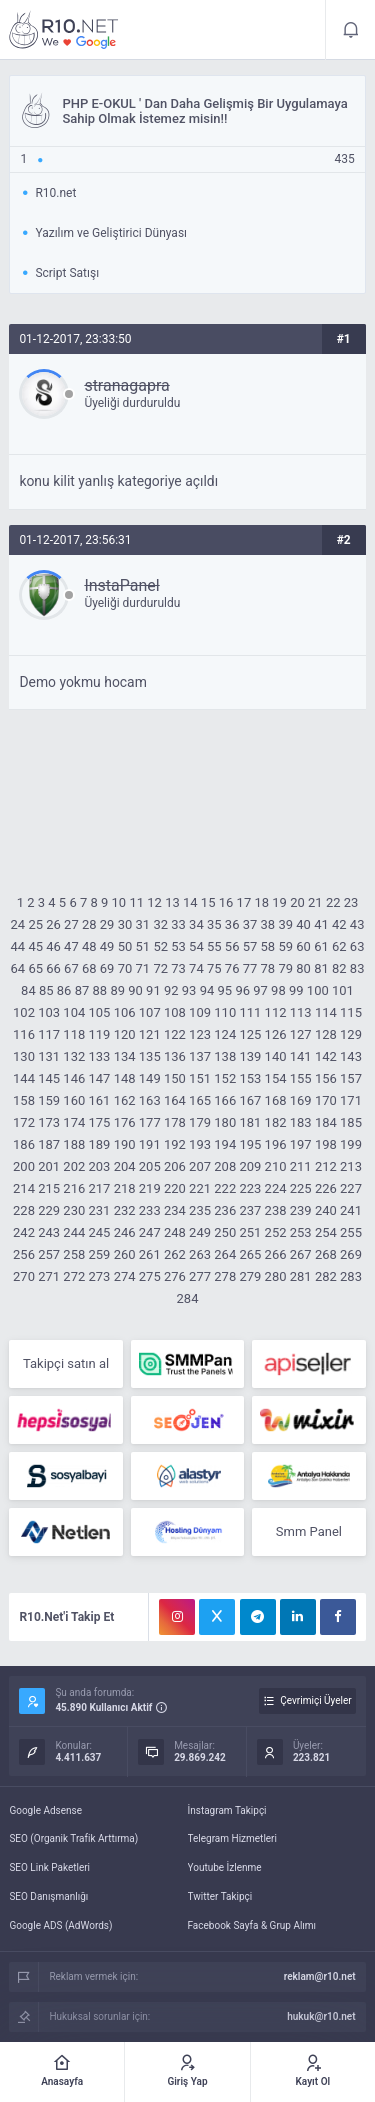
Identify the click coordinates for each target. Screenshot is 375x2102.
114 (326, 1012)
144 (24, 1078)
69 (107, 968)
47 (71, 946)
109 (200, 1012)
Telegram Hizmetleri (232, 1838)
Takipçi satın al (66, 1363)
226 (326, 1188)
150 (175, 1078)
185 (351, 1122)
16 (226, 902)
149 (150, 1078)
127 (301, 1034)
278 (225, 1276)
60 (303, 946)
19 (279, 902)
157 (351, 1078)
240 (326, 1210)
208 (225, 1166)
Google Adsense (45, 1810)
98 (278, 990)
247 (150, 1232)
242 (24, 1232)
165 (200, 1100)
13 (172, 902)
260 (125, 1254)
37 (250, 924)
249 (200, 1232)
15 (208, 902)
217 (99, 1188)
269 (351, 1254)
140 (276, 1056)
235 (200, 1210)
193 (200, 1144)
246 (125, 1232)
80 (303, 968)
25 (35, 924)
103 (49, 1012)
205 (150, 1166)
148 (125, 1078)
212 (326, 1166)
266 (276, 1254)
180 (225, 1122)
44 (18, 946)
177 (150, 1122)
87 (82, 990)
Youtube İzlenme (225, 1867)
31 (143, 924)
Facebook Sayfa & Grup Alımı (252, 1925)
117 (49, 1034)
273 (99, 1276)
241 (351, 1210)
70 (125, 968)
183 (301, 1122)
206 (175, 1166)
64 (18, 968)
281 (301, 1276)
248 (175, 1232)
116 (24, 1034)
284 (188, 1298)
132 (74, 1056)
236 (225, 1210)
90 (135, 990)
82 (339, 968)
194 (225, 1144)
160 (74, 1100)
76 (232, 968)
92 (171, 990)
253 (301, 1232)
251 (250, 1232)
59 (285, 946)
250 (225, 1232)
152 (225, 1078)
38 (268, 924)
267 (301, 1254)
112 (276, 1012)
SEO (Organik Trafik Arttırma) (73, 1838)
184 (326, 1122)
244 (74, 1232)
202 (74, 1166)
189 (99, 1144)
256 (24, 1254)
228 (24, 1210)
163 (150, 1100)
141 (301, 1056)
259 (99, 1254)
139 (250, 1056)
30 (125, 924)
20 (297, 902)
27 (71, 924)
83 (357, 968)
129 (351, 1034)
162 (125, 1100)
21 (315, 902)
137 (200, 1056)
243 (49, 1232)
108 (175, 1012)
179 (200, 1122)
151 (200, 1078)
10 (119, 902)
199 (351, 1144)
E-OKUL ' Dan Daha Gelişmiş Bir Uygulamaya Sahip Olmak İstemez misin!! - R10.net (64, 30)
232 (125, 1210)
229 (49, 1210)
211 (301, 1166)
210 (276, 1166)
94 (207, 990)
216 (74, 1188)
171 (351, 1100)
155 (301, 1078)
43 (357, 924)
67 (71, 968)
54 (196, 946)
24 (18, 924)
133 (99, 1056)
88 (100, 990)
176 (125, 1122)
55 (214, 946)
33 (178, 924)
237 (250, 1210)
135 (150, 1056)
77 (250, 968)
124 (225, 1034)
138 (225, 1056)
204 (125, 1166)
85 (46, 990)
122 (175, 1034)
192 (175, 1144)
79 (285, 968)
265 (250, 1254)
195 (250, 1144)
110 (225, 1012)
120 (125, 1034)
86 (64, 990)
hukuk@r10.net (321, 2016)
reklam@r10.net (320, 1976)
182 (276, 1122)
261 (150, 1254)
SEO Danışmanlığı (48, 1896)
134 (125, 1056)
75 (214, 968)
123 (200, 1034)
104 (74, 1012)
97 (260, 990)
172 (24, 1122)
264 (225, 1254)
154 (276, 1078)
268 (326, 1254)
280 (276, 1276)
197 (301, 1144)
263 (200, 1254)
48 (89, 946)
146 (74, 1078)
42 (339, 924)
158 (24, 1100)
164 (175, 1100)
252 (276, 1232)
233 (150, 1210)
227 (351, 1188)
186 (24, 1144)
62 (339, 946)
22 (333, 902)
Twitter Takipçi (220, 1896)
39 (285, 924)
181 (250, 1122)
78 (268, 968)
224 (276, 1188)
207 (200, 1166)
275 (150, 1276)
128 (326, 1034)
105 (99, 1012)
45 (35, 946)
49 (107, 946)
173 (49, 1122)
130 (24, 1056)
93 (189, 990)
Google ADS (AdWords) (60, 1925)
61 (321, 946)
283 (351, 1276)
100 (318, 990)
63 (357, 946)
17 (244, 902)
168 (276, 1100)
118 (74, 1034)
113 (301, 1012)
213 (351, 1166)
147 (99, 1078)
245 (99, 1232)
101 (343, 990)
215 (49, 1188)
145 (49, 1078)
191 (150, 1144)
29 (107, 924)
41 (321, 924)
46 (53, 946)
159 (49, 1100)
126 (276, 1034)
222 (225, 1188)
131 (49, 1056)
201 (49, 1166)
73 (178, 968)
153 (250, 1078)
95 (225, 990)
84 (28, 990)
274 (125, 1276)
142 (326, 1056)
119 (99, 1034)
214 (24, 1188)
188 (74, 1144)
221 (200, 1188)
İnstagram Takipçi (227, 1810)
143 (351, 1056)
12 (154, 902)
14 (190, 902)
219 (150, 1188)
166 (225, 1100)
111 (250, 1012)
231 (99, 1210)
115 (351, 1012)
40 (303, 924)
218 (125, 1188)
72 (160, 968)
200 (24, 1166)
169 (301, 1100)
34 (196, 924)
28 (89, 924)
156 (326, 1078)
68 (89, 968)
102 (24, 1012)
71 (143, 968)
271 (49, 1276)
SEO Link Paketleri (49, 1867)
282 (326, 1276)
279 (250, 1276)
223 (250, 1188)
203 (99, 1166)
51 (143, 946)
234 (175, 1210)
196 (276, 1144)
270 (24, 1276)
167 (250, 1100)
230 (74, 1210)
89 (117, 990)
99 (296, 990)
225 (301, 1188)
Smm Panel (309, 1531)
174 (74, 1122)
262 (175, 1254)
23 (351, 902)
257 (49, 1254)
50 (125, 946)
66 (53, 968)
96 (242, 990)
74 (196, 968)
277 (200, 1276)
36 (232, 924)
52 (160, 946)
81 (321, 968)
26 (53, 924)
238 (276, 1210)
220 (175, 1188)
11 (136, 902)
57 (250, 946)
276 (175, 1276)
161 (99, 1100)
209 (250, 1166)
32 (160, 924)
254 (326, 1232)
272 (74, 1276)
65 (35, 968)
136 (175, 1056)
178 (175, 1122)
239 (301, 1210)
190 (125, 1144)
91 (153, 990)
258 (74, 1254)
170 (326, 1100)
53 (178, 946)
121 (150, 1034)
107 (150, 1012)
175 (99, 1122)
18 (261, 902)
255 (351, 1232)
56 (232, 946)
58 (268, 946)
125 (250, 1034)
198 (326, 1144)
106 (125, 1012)
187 (49, 1144)
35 (214, 924)
